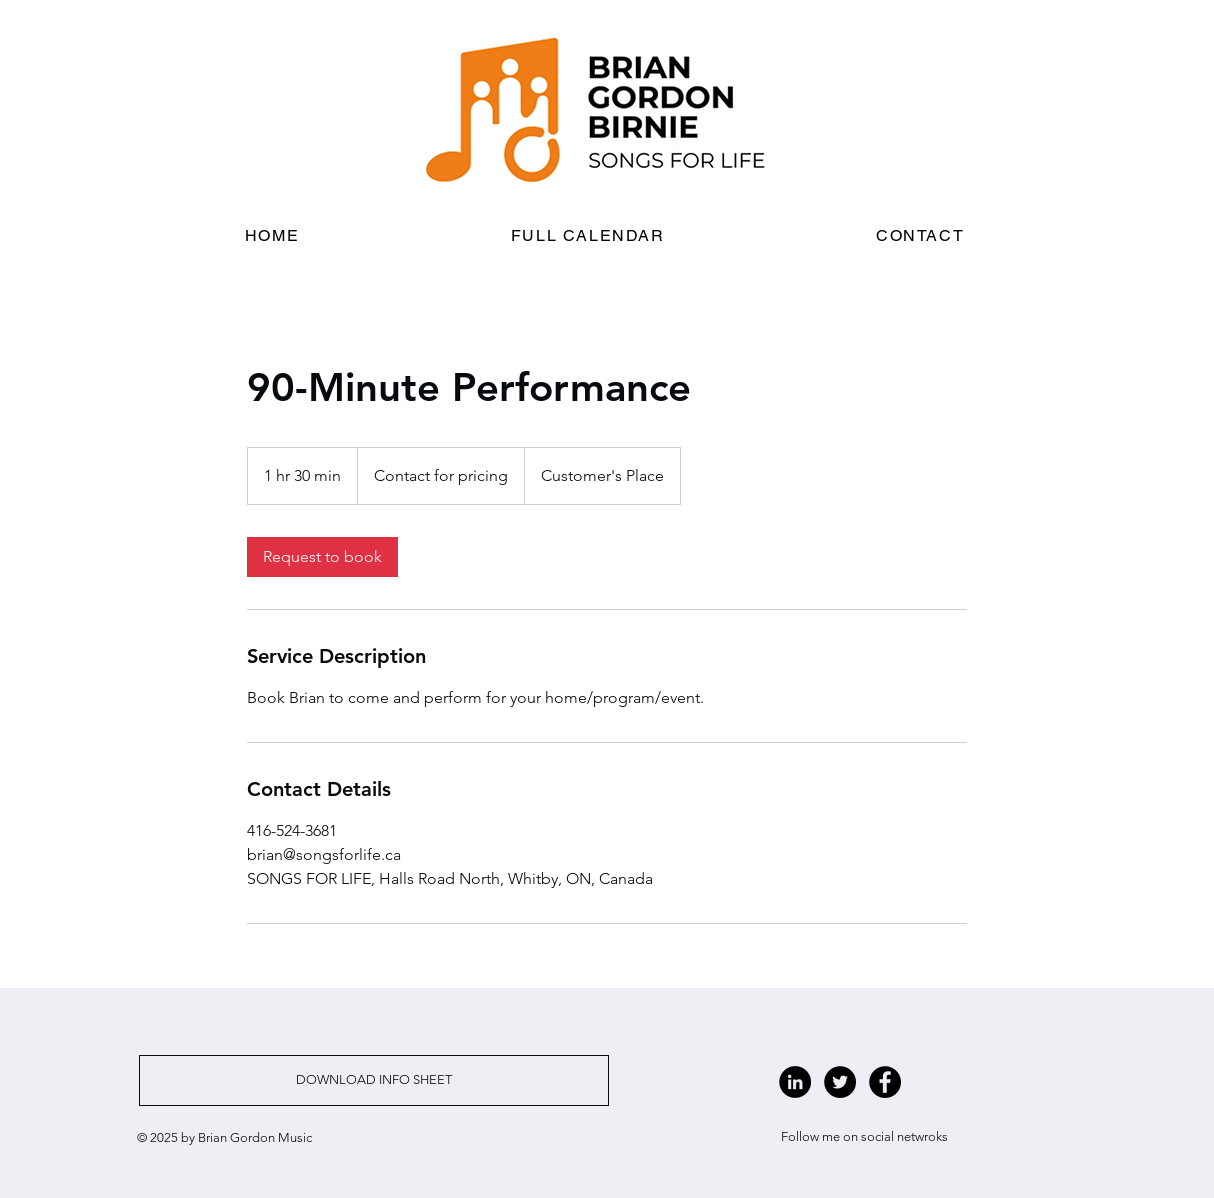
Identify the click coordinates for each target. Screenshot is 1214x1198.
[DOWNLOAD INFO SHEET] (374, 1080)
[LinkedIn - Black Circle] (795, 1082)
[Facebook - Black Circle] (885, 1082)
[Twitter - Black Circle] (840, 1082)
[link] (322, 557)
